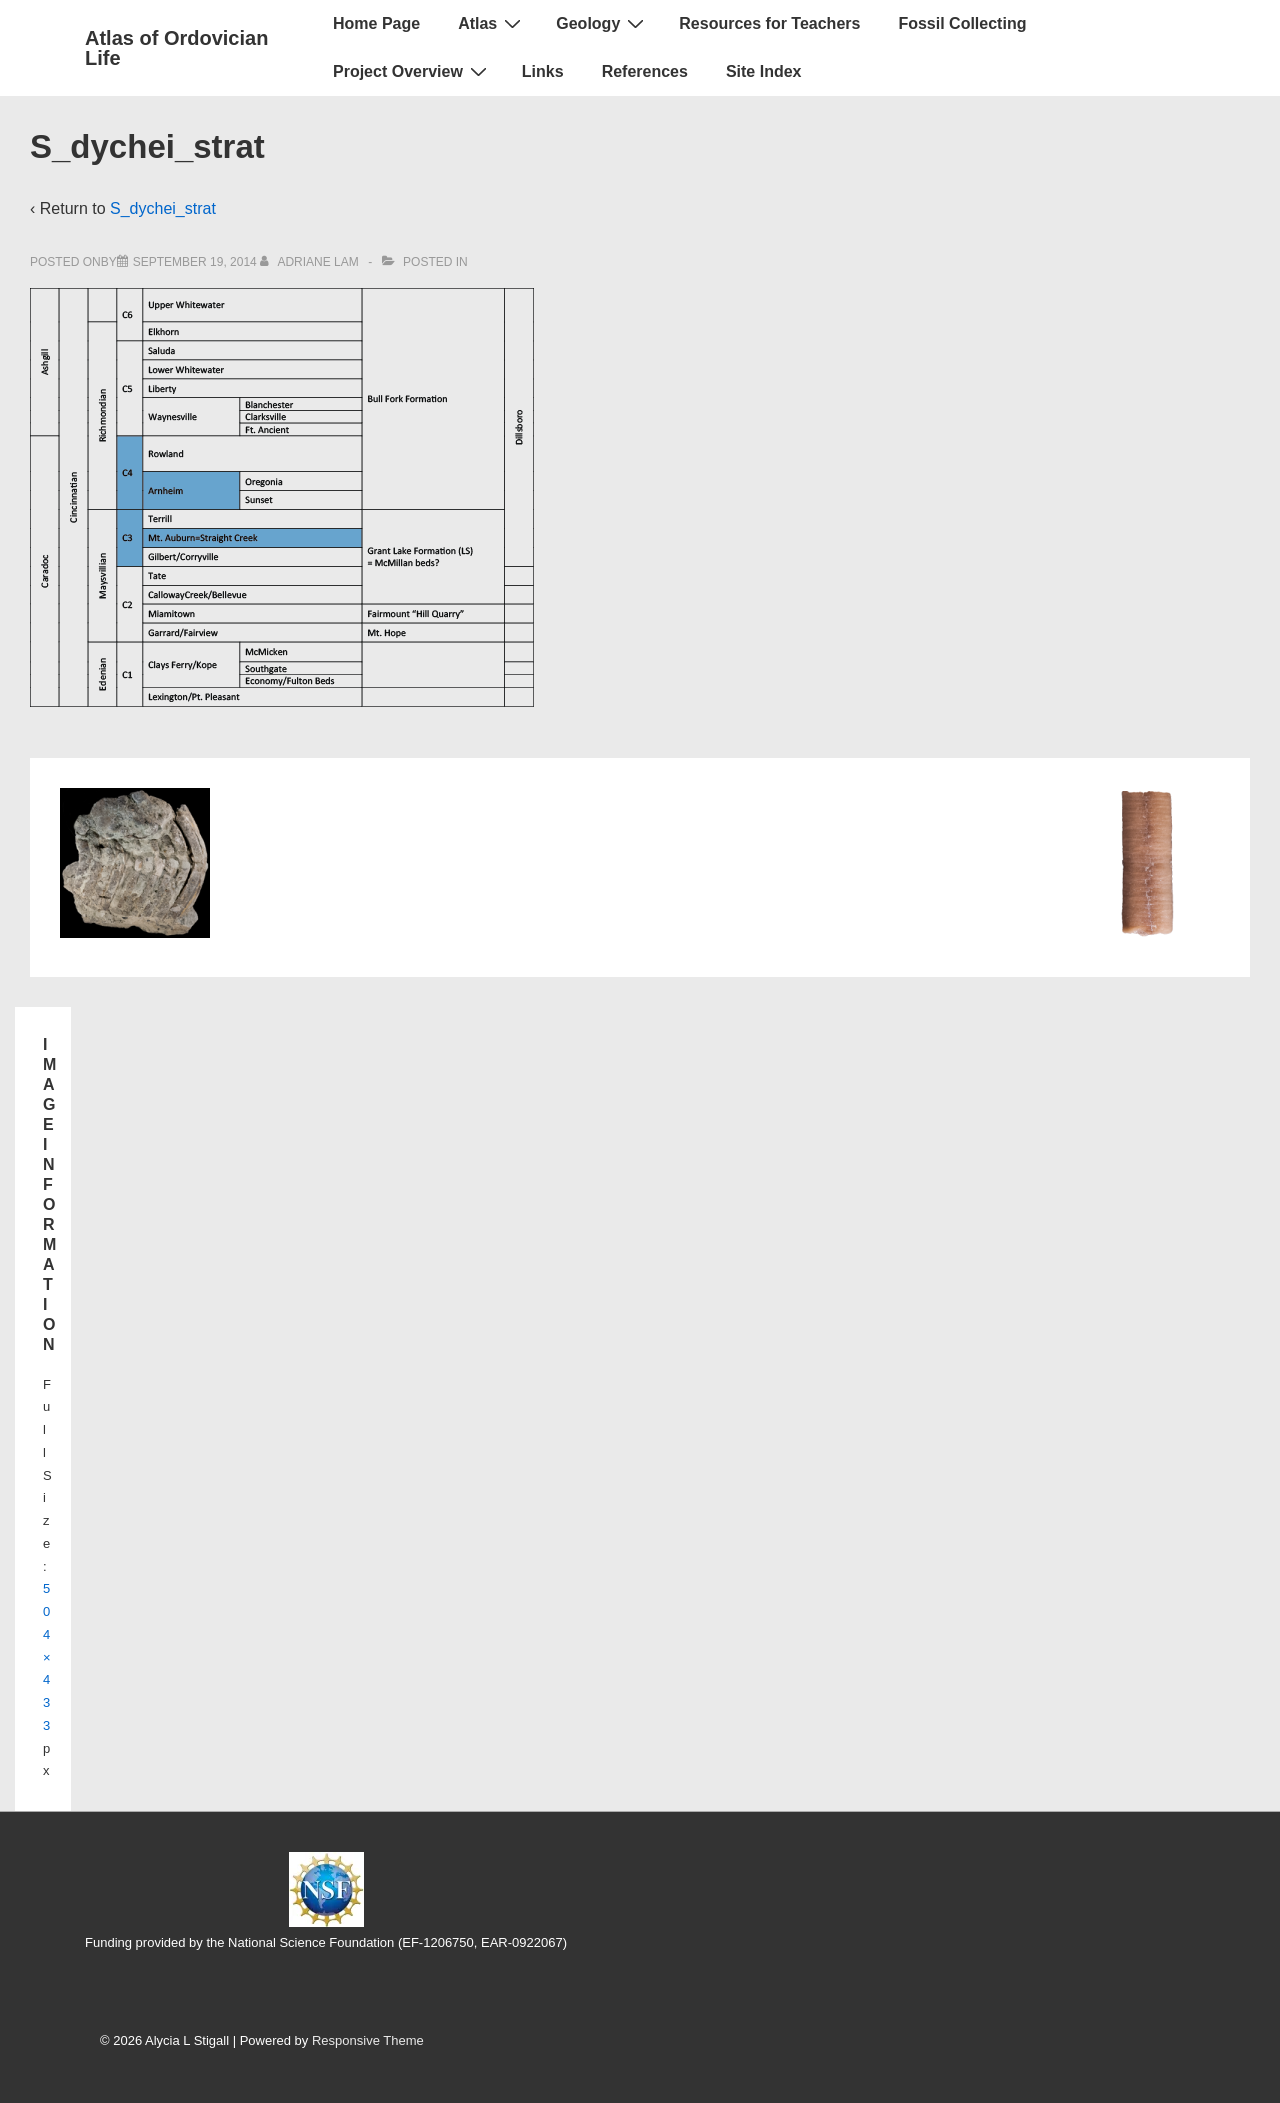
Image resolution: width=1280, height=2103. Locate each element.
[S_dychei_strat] (195, 262)
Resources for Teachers (769, 23)
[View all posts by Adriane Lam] (311, 262)
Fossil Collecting (962, 23)
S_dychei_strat (163, 208)
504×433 (47, 1657)
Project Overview (412, 71)
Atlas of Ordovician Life (176, 48)
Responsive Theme (368, 2040)
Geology (602, 23)
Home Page (376, 23)
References (645, 71)
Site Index (764, 71)
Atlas (492, 23)
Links (543, 71)
